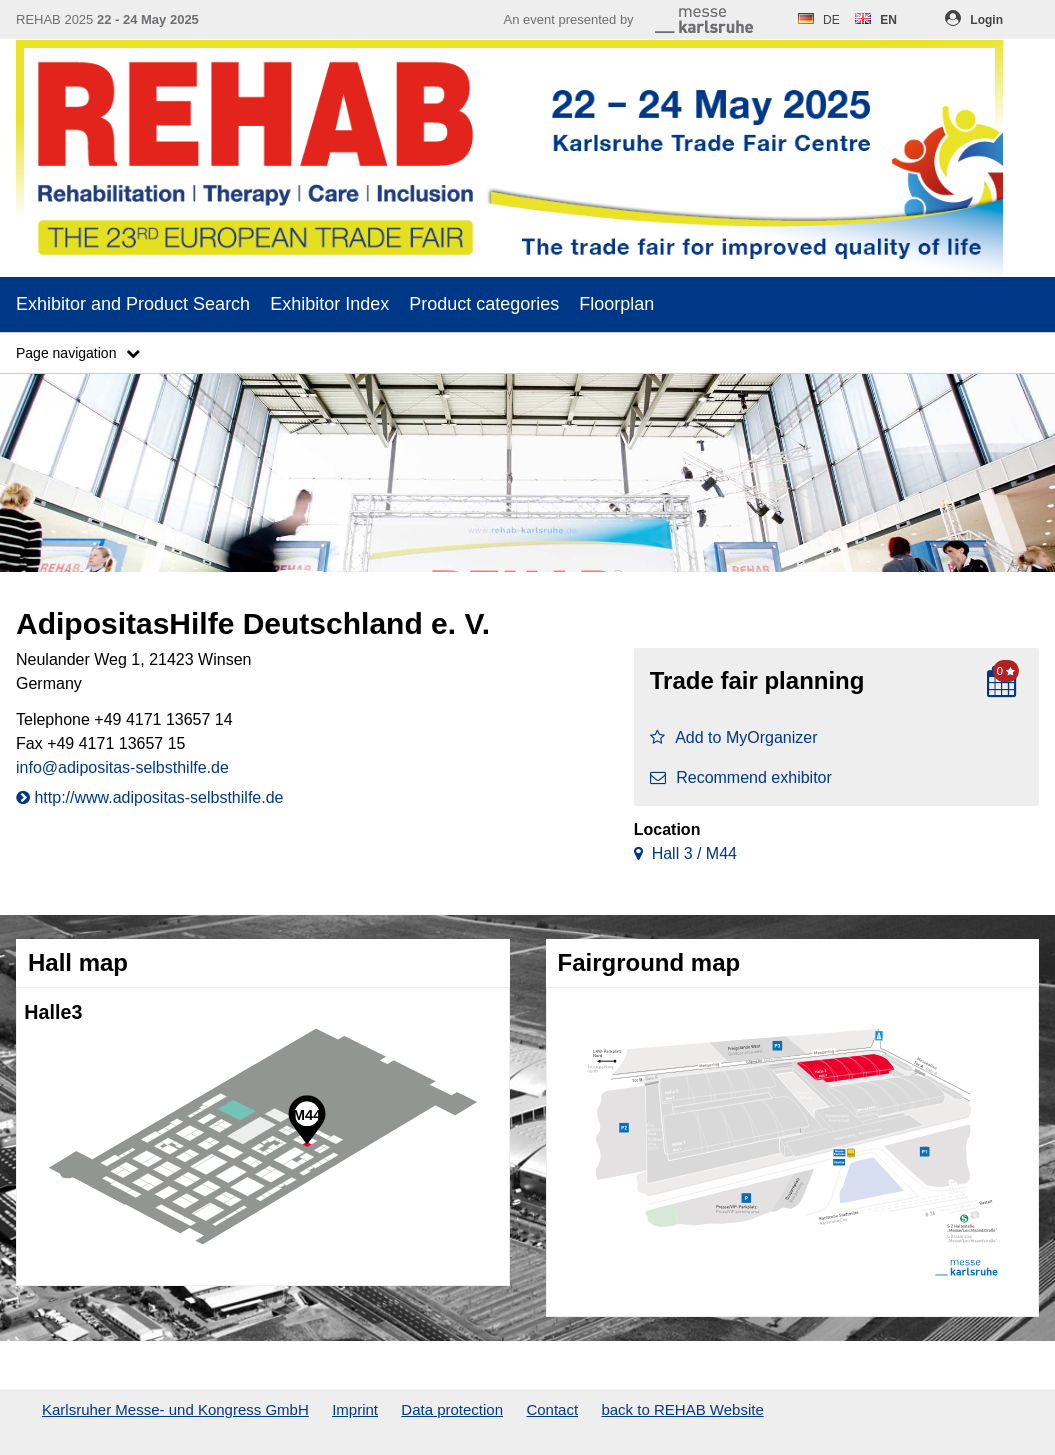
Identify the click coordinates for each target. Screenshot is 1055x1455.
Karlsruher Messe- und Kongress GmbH (175, 1409)
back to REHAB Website (682, 1409)
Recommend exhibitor (741, 777)
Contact (552, 1409)
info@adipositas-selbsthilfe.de (122, 767)
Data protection (452, 1409)
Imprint (355, 1409)
